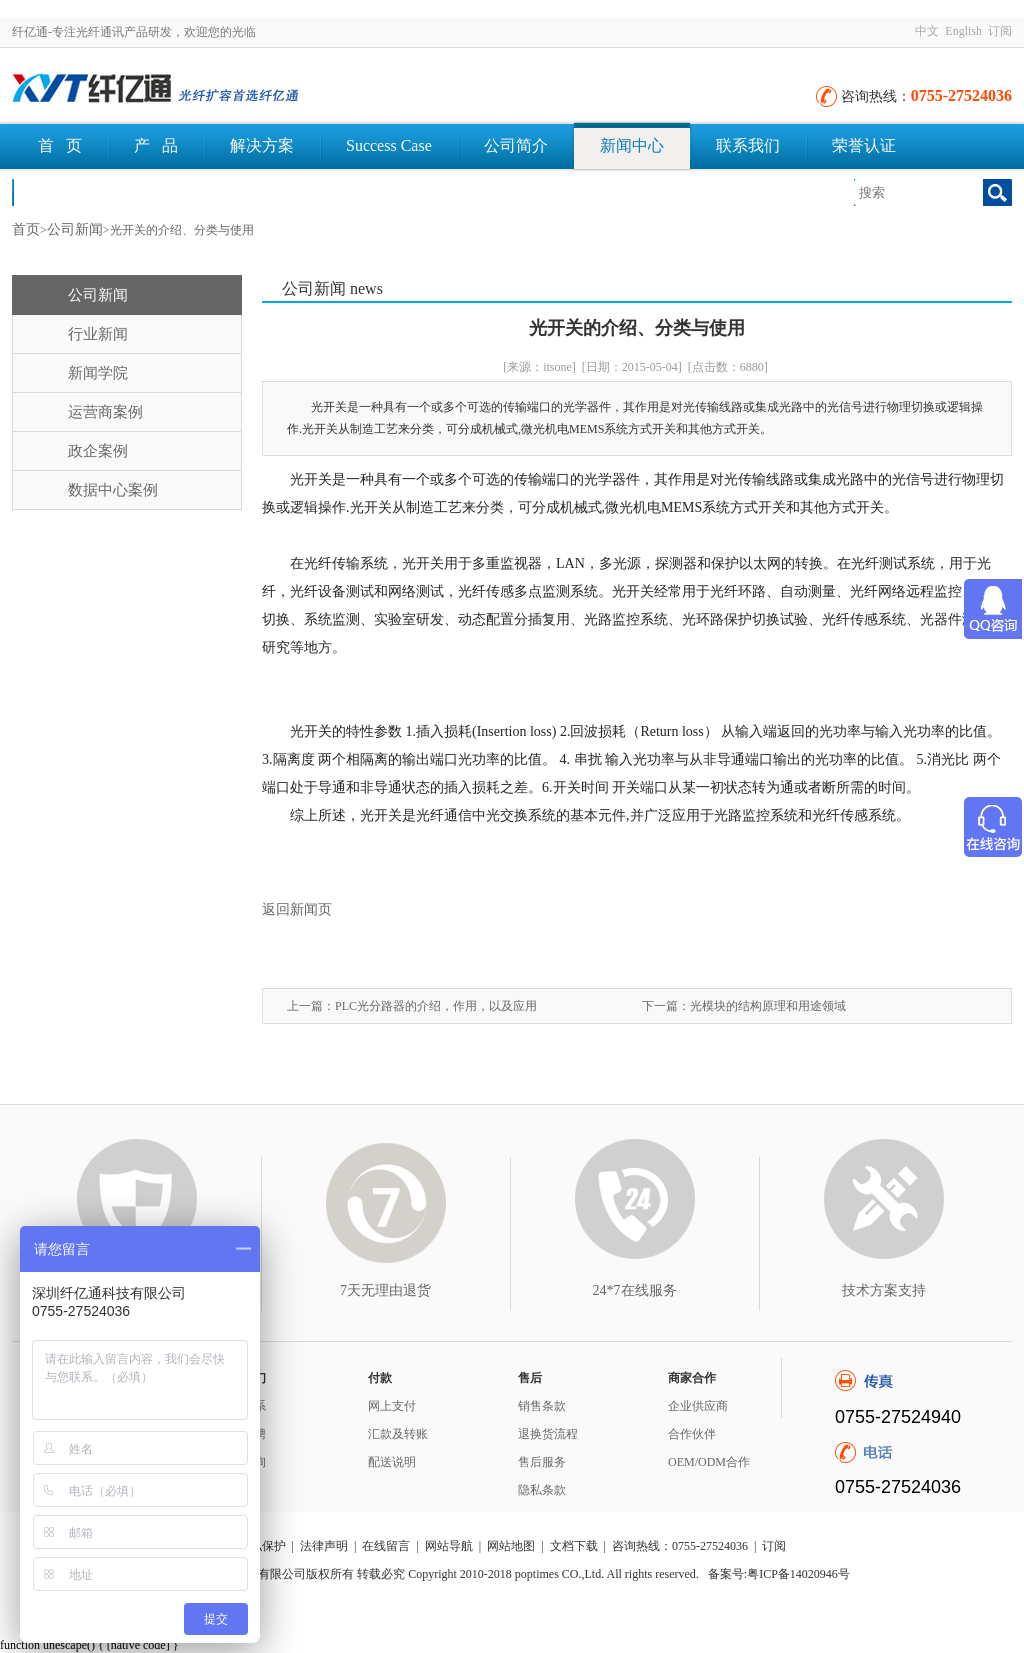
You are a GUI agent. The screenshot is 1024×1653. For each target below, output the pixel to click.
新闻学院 (98, 373)
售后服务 (542, 1462)
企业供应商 (698, 1406)
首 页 (60, 145)
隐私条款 (542, 1490)
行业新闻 (98, 334)
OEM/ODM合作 (709, 1462)
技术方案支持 (884, 1290)
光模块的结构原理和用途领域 (768, 1006)
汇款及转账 (398, 1434)
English (963, 31)
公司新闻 (75, 229)
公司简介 (516, 145)
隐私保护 (262, 1546)
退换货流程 (548, 1434)
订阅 (1000, 31)
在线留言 (386, 1546)
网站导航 (449, 1546)
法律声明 (324, 1546)
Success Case (389, 145)
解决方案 (262, 145)
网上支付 (392, 1406)
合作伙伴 (692, 1434)
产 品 (156, 145)
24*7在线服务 (635, 1290)
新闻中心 (632, 145)
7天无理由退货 (385, 1290)
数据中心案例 (113, 490)
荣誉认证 (864, 145)
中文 (927, 31)
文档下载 (70, 191)
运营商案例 (105, 412)
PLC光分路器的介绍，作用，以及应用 (436, 1006)
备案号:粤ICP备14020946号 (779, 1574)
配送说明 (392, 1462)
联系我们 (748, 145)
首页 (26, 229)
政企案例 (98, 451)
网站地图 (511, 1546)
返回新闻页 (297, 909)
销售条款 (542, 1406)
